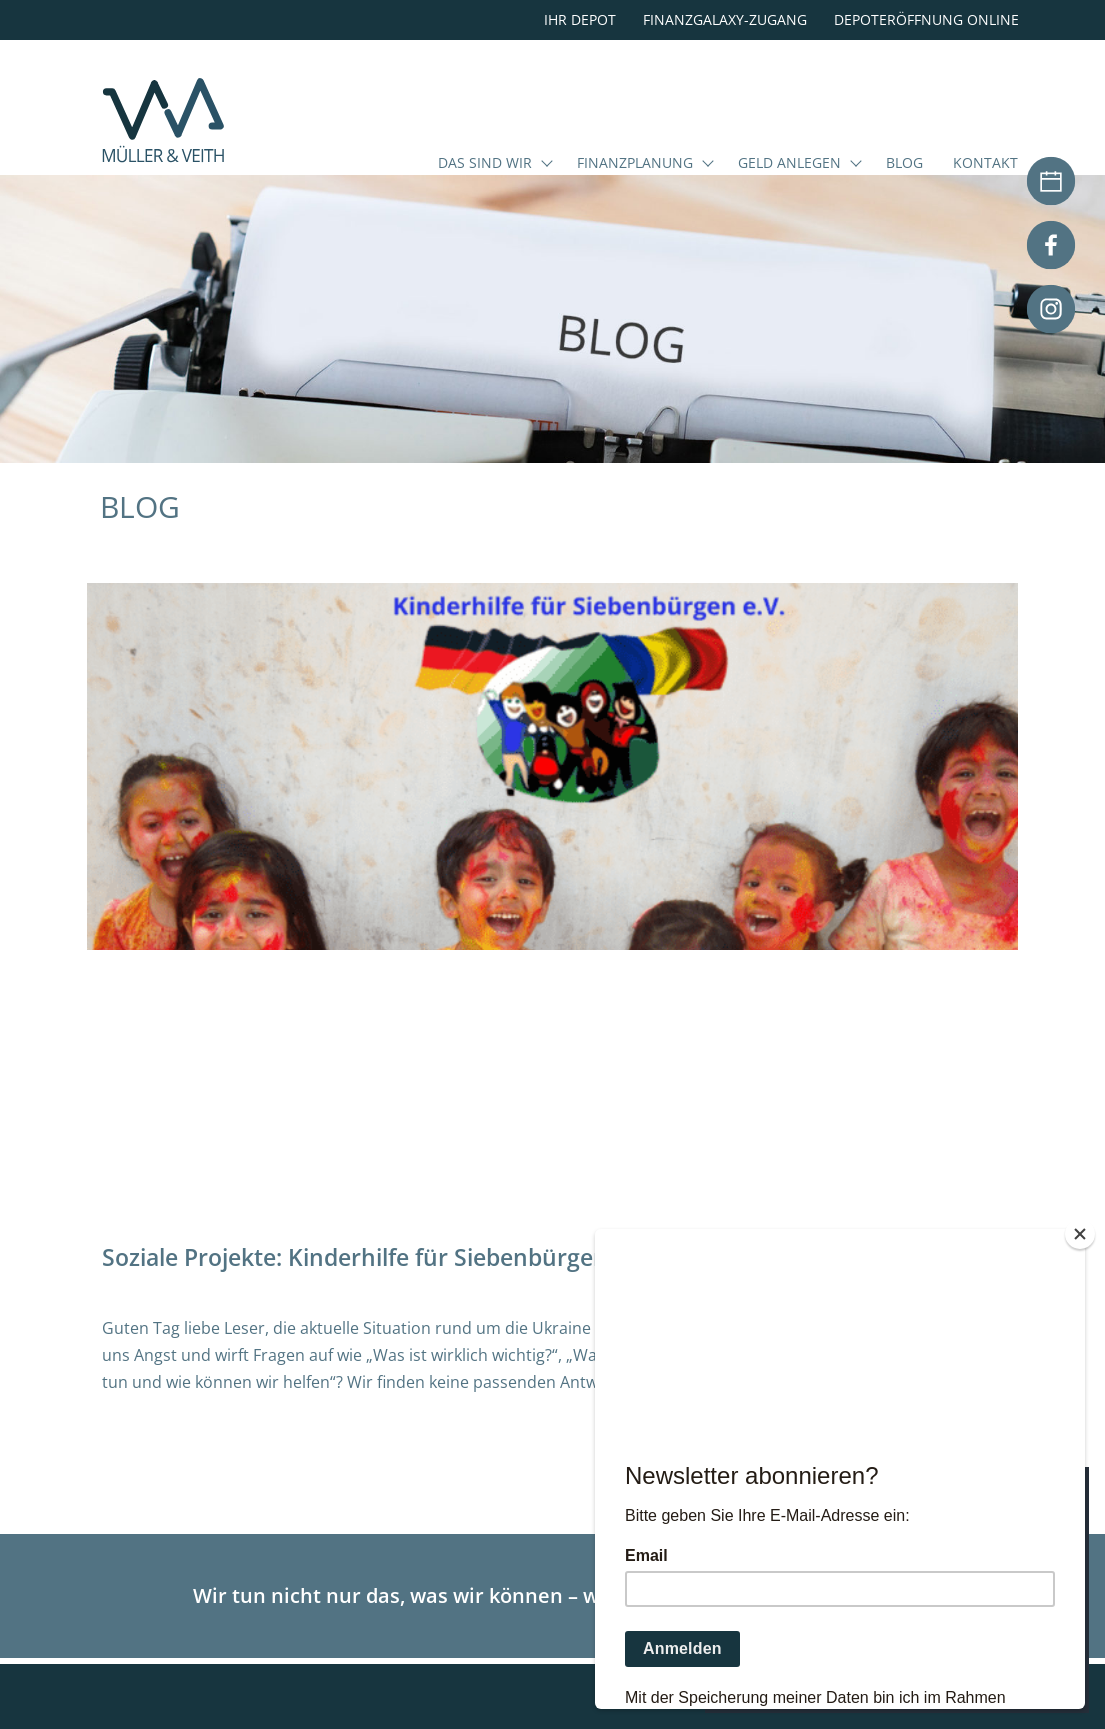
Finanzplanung (635, 164)
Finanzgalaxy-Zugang (725, 19)
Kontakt (985, 164)
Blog (904, 164)
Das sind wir (485, 164)
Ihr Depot (580, 19)
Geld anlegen (789, 164)
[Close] (1080, 1234)
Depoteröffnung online (926, 19)
